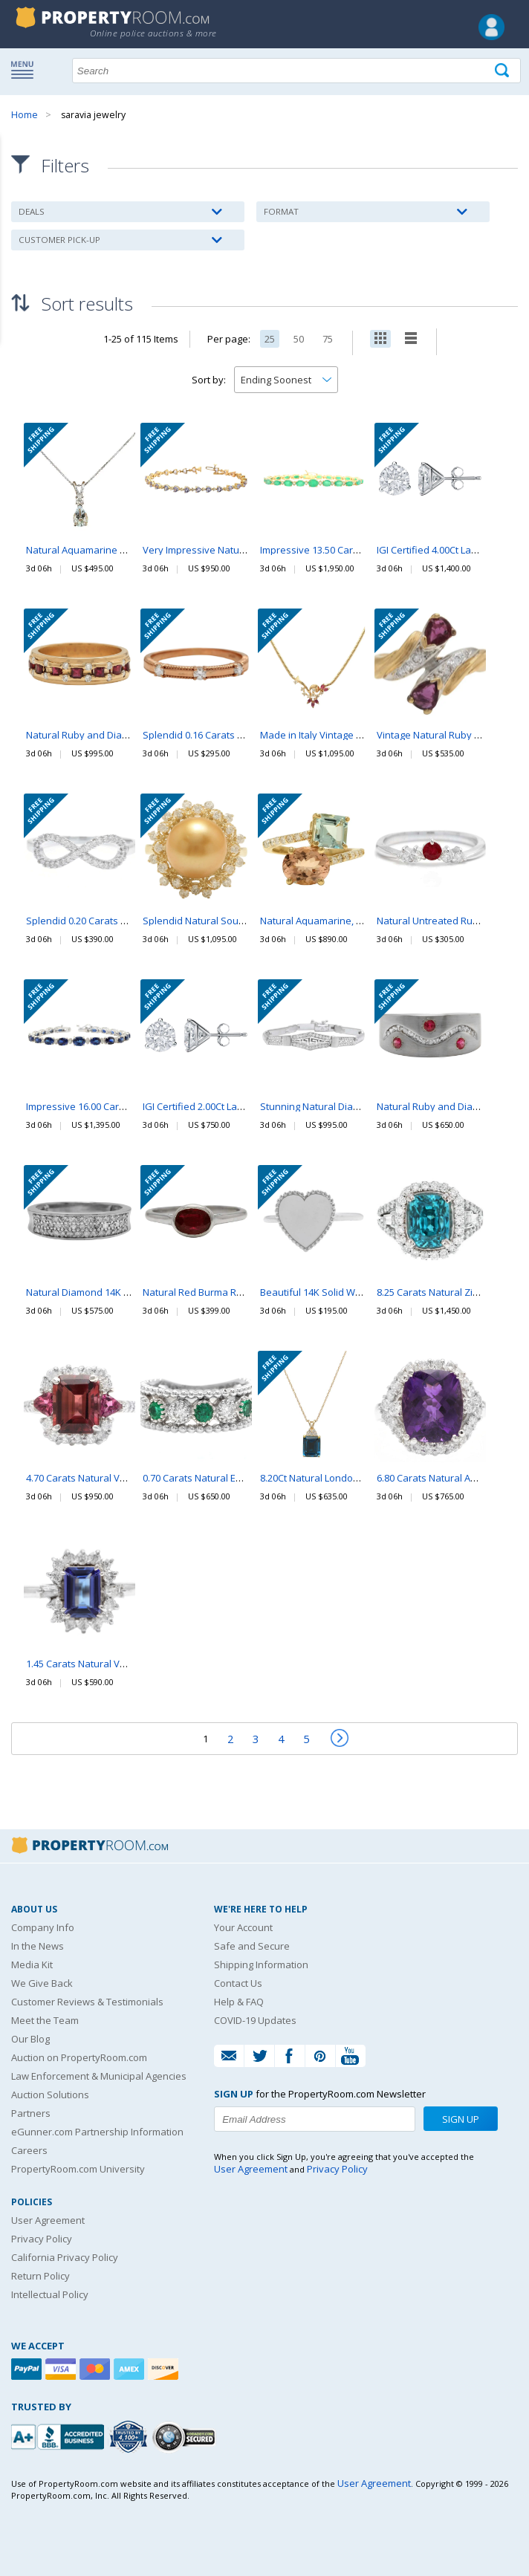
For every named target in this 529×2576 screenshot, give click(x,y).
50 (298, 338)
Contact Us (238, 1983)
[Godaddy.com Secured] (186, 2436)
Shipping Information (261, 1964)
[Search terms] (296, 70)
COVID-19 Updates (255, 2020)
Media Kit (32, 1964)
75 (327, 338)
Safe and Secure (252, 1946)
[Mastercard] (96, 2369)
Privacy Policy (41, 2238)
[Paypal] (28, 2369)
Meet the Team (45, 2020)
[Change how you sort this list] (286, 379)
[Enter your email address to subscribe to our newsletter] (314, 2119)
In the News (37, 1946)
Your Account (243, 1927)
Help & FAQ (239, 2001)
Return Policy (40, 2276)
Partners (31, 2113)
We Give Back (42, 1983)
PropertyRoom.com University (78, 2169)
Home (24, 114)
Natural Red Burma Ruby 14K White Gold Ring (244, 1293)
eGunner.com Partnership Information (97, 2131)
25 (269, 338)
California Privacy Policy (64, 2257)
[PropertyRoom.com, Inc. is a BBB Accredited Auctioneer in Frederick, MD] (59, 2435)
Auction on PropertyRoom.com (79, 2057)
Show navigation (26, 69)
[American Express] (131, 2369)
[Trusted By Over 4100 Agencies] (130, 2437)
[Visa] (62, 2369)
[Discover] (165, 2369)
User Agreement (48, 2220)
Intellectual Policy (49, 2294)
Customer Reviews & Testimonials (87, 2001)
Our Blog (30, 2038)
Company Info (42, 1927)
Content (14, 189)
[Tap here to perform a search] (503, 71)
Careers (29, 2150)
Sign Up (460, 2119)
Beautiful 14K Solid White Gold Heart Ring (352, 1293)
